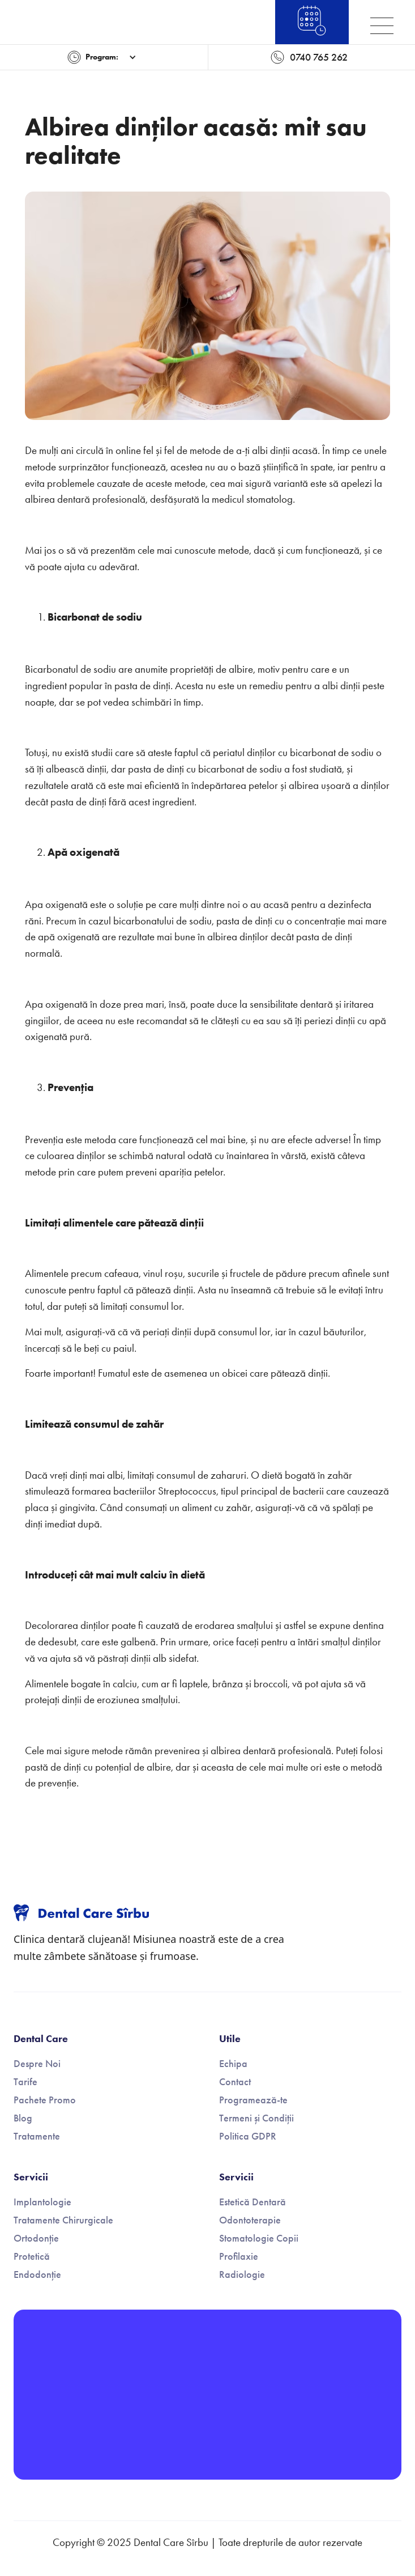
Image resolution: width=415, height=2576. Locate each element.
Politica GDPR (247, 2136)
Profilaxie (238, 2256)
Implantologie (42, 2202)
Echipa (233, 2063)
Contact (235, 2082)
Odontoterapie (250, 2220)
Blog (23, 2118)
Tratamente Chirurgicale (63, 2220)
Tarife (25, 2082)
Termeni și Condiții (256, 2118)
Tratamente (37, 2136)
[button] (102, 57)
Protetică (32, 2256)
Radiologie (242, 2274)
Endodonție (37, 2274)
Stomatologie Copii (258, 2238)
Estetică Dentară (252, 2202)
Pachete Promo (45, 2100)
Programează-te (253, 2100)
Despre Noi (37, 2063)
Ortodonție (36, 2238)
